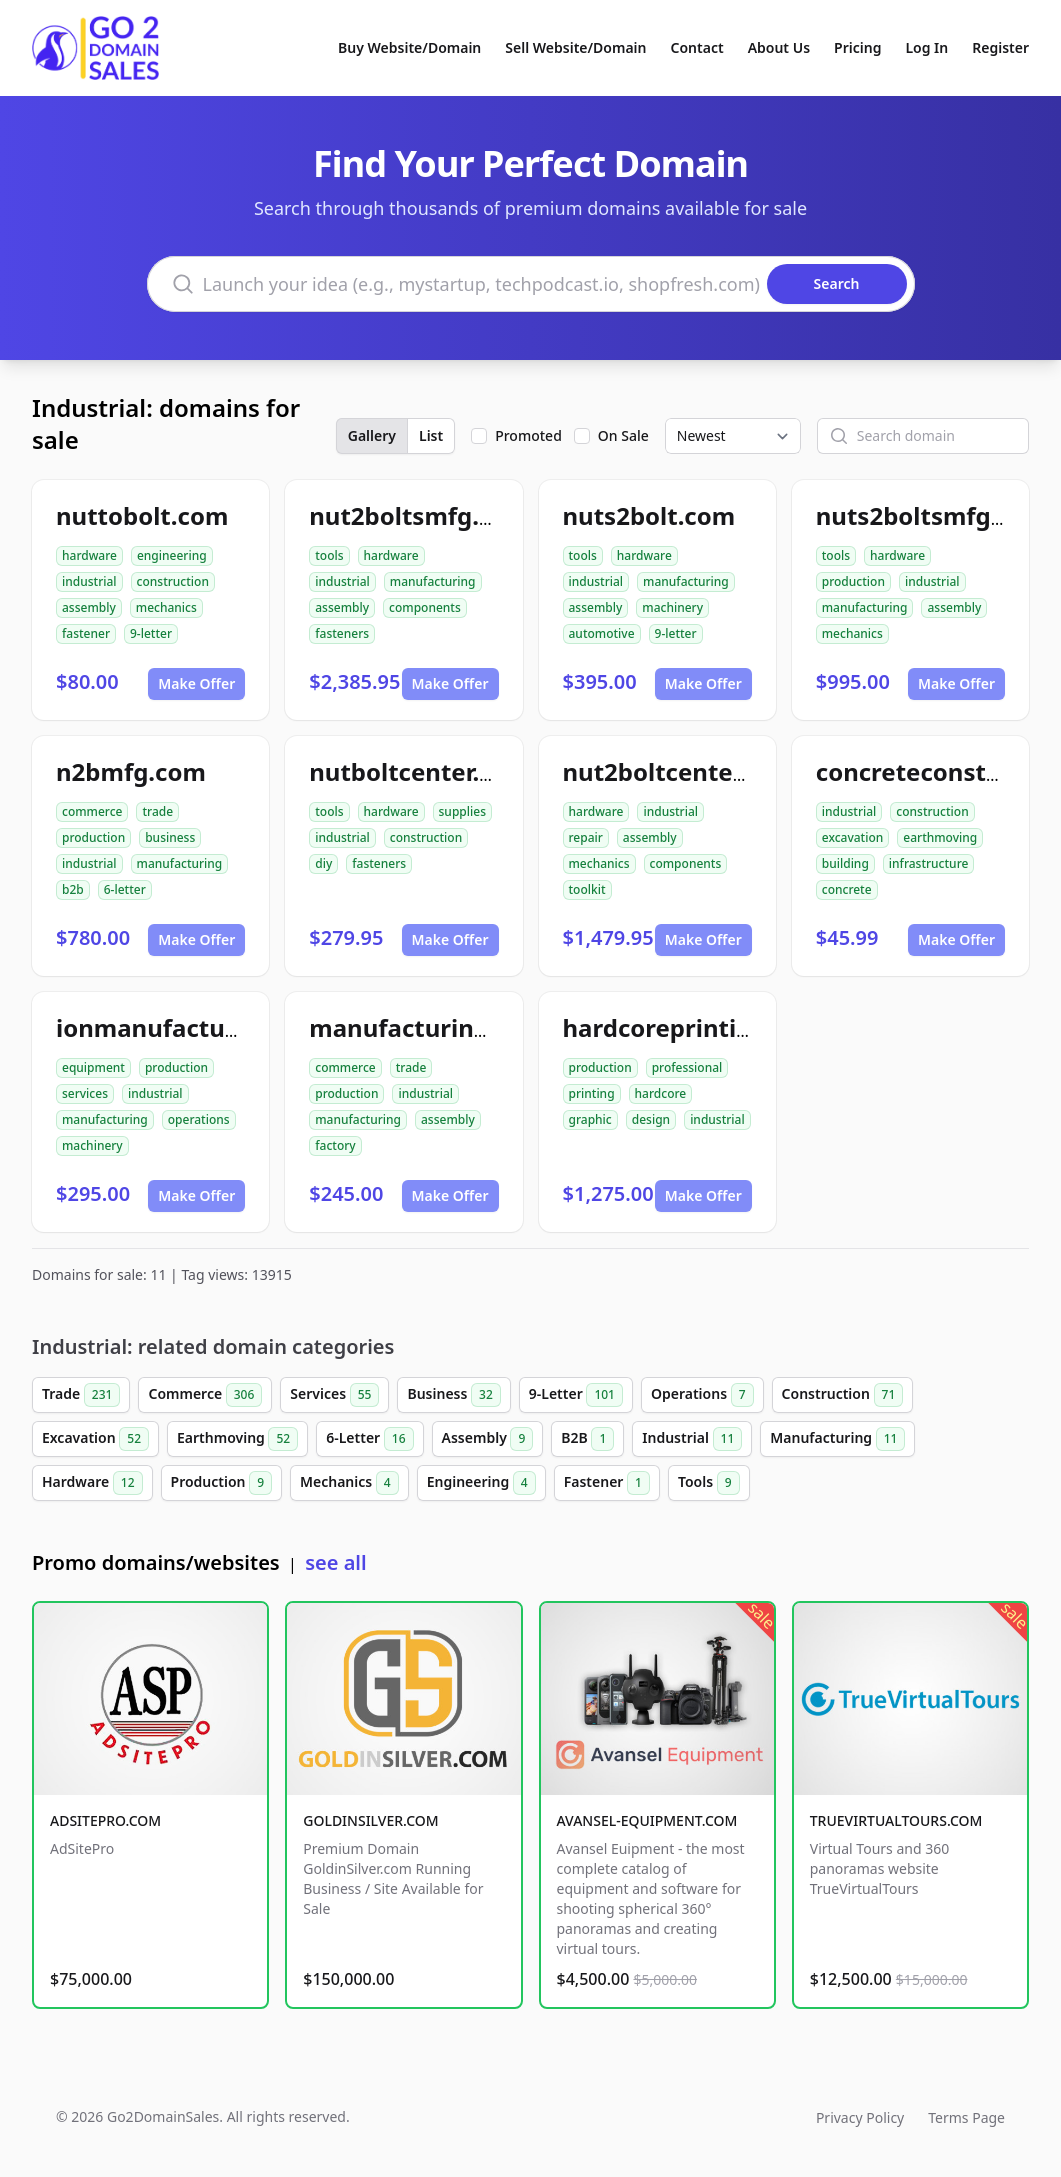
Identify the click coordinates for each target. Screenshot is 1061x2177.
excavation (853, 837)
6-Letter (369, 1439)
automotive (602, 633)
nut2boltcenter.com (680, 771)
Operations (702, 1395)
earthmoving (940, 837)
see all (335, 1562)
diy (323, 863)
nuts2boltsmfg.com (932, 515)
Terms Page (966, 2117)
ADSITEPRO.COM (105, 1820)
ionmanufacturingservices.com (242, 1027)
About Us (779, 47)
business (170, 837)
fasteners (342, 633)
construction (173, 581)
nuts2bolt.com (649, 515)
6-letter (125, 889)
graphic (590, 1119)
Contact (697, 47)
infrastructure (929, 863)
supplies (462, 811)
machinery (672, 607)
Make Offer (196, 683)
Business (453, 1395)
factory (335, 1145)
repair (586, 837)
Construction (843, 1395)
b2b (73, 889)
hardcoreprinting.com (694, 1027)
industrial (89, 581)
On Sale (623, 435)
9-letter (151, 633)
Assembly (488, 1439)
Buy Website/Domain (409, 47)
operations (199, 1119)
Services (334, 1395)
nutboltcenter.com (419, 771)
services (85, 1093)
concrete (847, 889)
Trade (81, 1395)
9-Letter (576, 1395)
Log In (926, 47)
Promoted (528, 435)
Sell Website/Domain (575, 47)
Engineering (481, 1483)
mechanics (166, 607)
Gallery (372, 435)
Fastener (607, 1483)
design (651, 1119)
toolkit (587, 889)
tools (329, 555)
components (425, 607)
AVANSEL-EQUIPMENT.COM (647, 1820)
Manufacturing (837, 1439)
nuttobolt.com (142, 515)
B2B (587, 1439)
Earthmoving (237, 1439)
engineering (172, 555)
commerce (92, 811)
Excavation (95, 1439)
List (431, 435)
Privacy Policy (860, 2117)
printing (592, 1093)
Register (1000, 47)
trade (157, 811)
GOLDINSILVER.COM (370, 1820)
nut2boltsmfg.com (419, 515)
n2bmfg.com (131, 771)
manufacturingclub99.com (466, 1027)
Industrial (692, 1439)
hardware (89, 555)
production (853, 581)
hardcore (661, 1093)
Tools (709, 1483)
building (845, 863)
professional (687, 1067)
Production (222, 1483)
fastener (86, 633)
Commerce (205, 1395)
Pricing (857, 47)
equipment (93, 1067)
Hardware (92, 1483)
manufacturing (433, 581)
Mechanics (349, 1483)
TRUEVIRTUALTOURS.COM (896, 1820)
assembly (89, 607)
